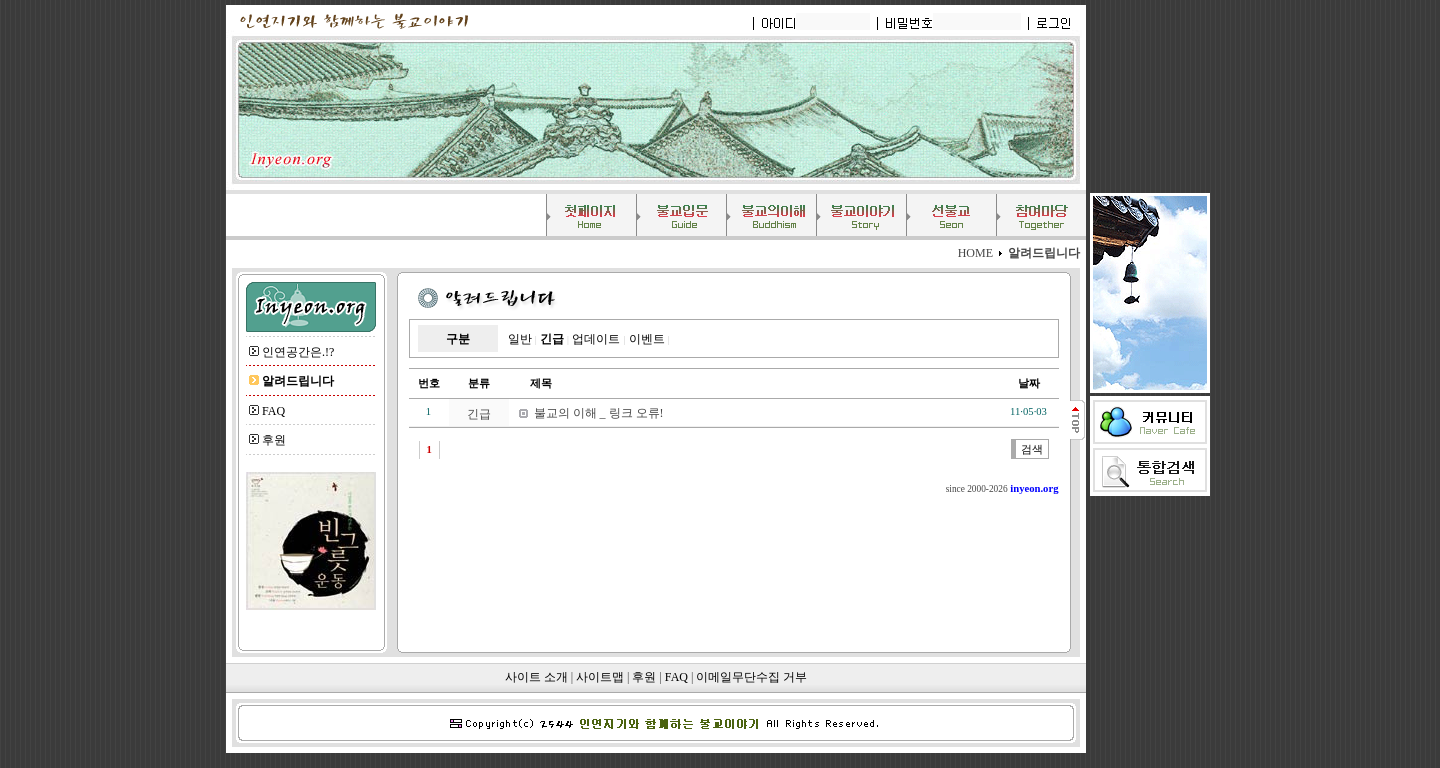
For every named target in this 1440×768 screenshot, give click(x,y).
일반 (520, 339)
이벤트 (647, 339)
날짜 (1029, 383)
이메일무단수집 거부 (751, 677)
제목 (530, 383)
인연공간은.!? (298, 352)
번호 (429, 383)
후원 (274, 440)
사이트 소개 (536, 677)
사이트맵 (600, 677)
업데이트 (596, 339)
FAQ (273, 411)
